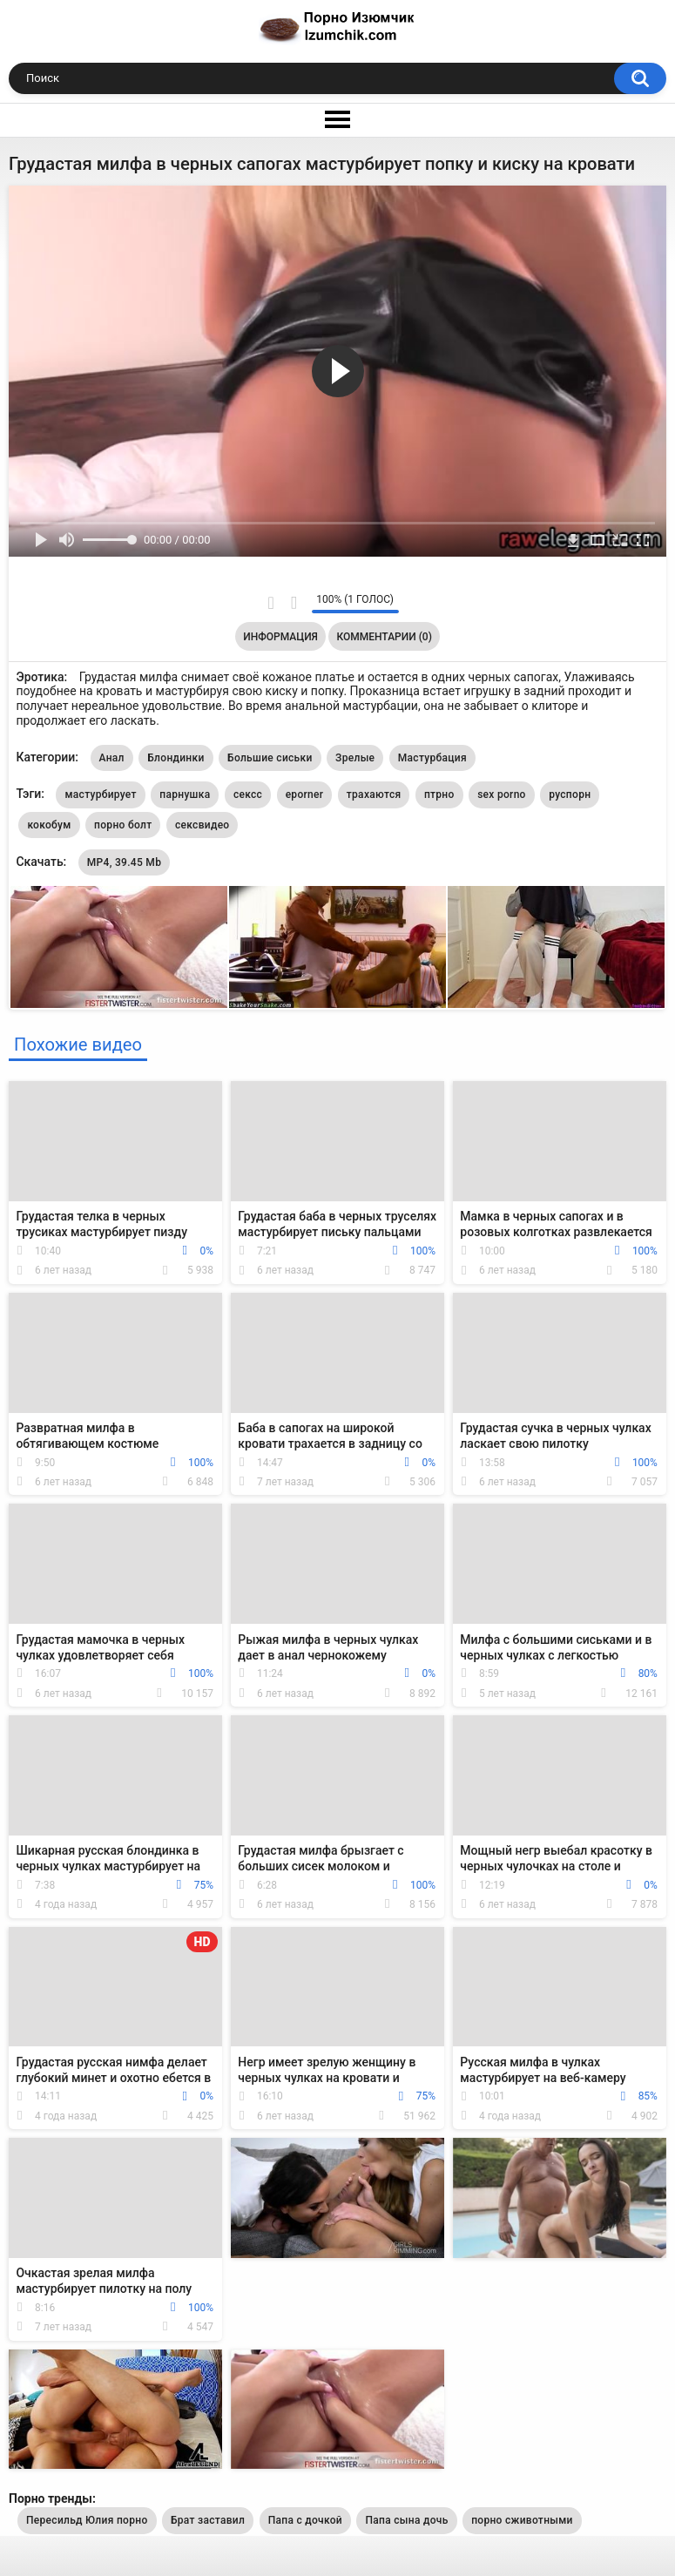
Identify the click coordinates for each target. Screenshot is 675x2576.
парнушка (184, 794)
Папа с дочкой (305, 2520)
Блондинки (175, 758)
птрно (439, 794)
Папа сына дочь (406, 2520)
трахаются (374, 794)
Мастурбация (432, 758)
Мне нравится (271, 603)
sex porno (501, 794)
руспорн (570, 794)
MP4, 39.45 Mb (124, 862)
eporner (305, 794)
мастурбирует (100, 794)
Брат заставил (208, 2520)
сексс (247, 794)
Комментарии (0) (383, 637)
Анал (112, 758)
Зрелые (355, 758)
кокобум (49, 825)
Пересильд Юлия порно (87, 2520)
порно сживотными (522, 2520)
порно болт (123, 825)
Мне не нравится (294, 603)
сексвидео (202, 825)
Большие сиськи (270, 758)
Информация (280, 637)
